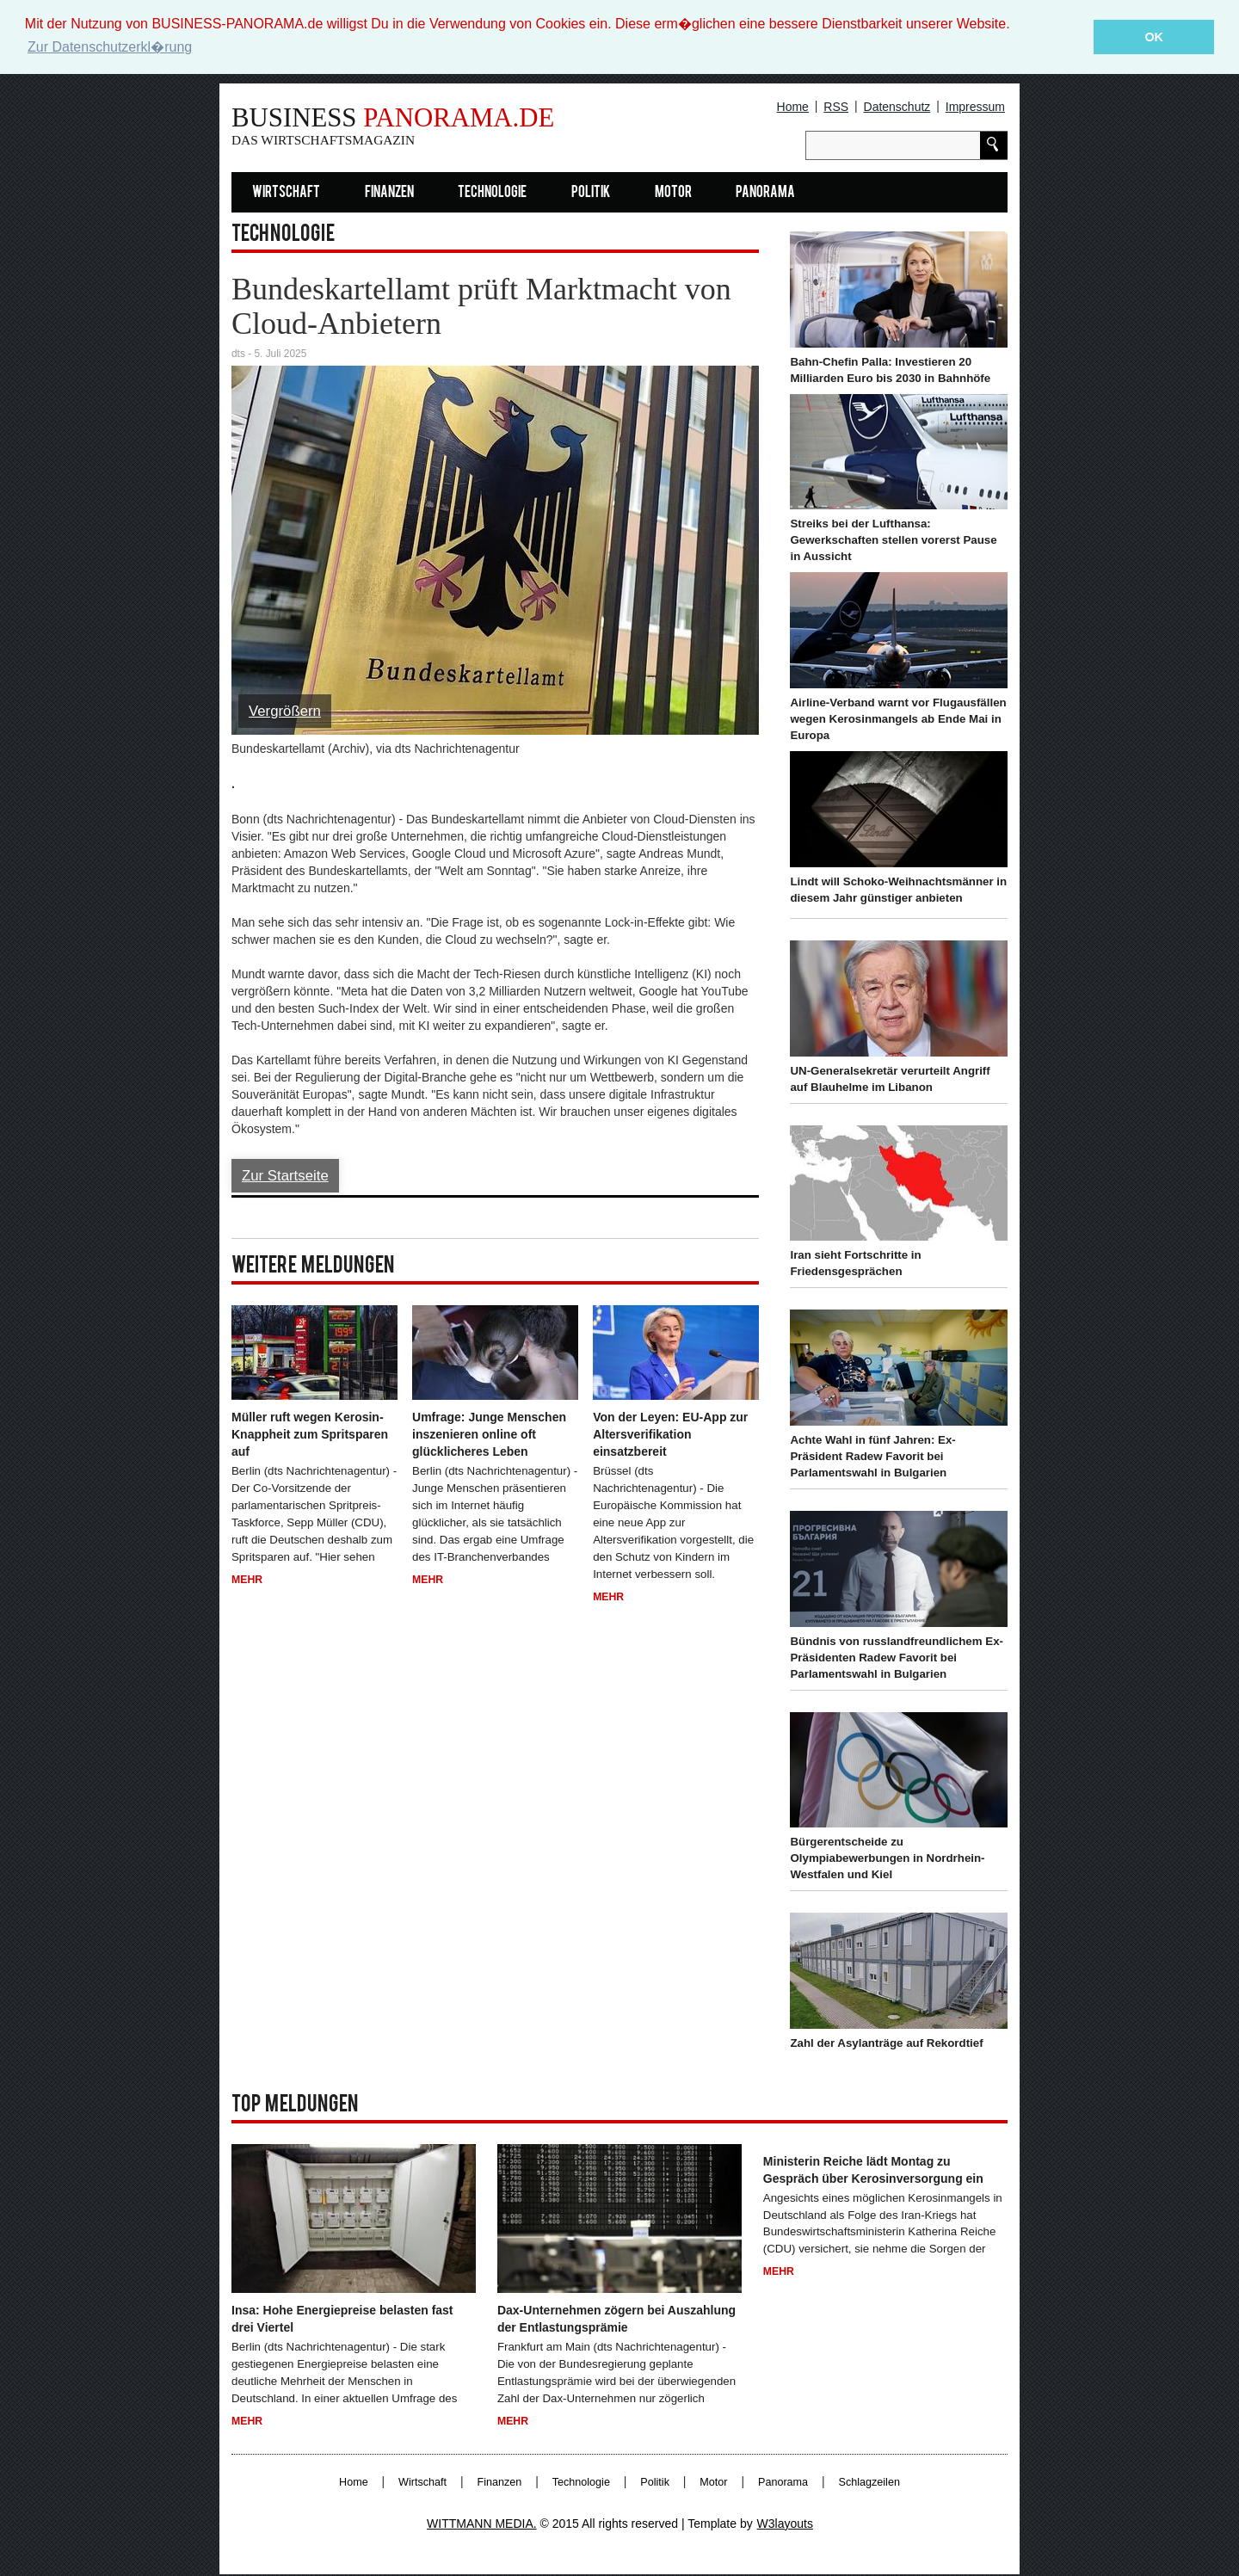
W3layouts (785, 2523)
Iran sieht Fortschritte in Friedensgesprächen (855, 1263)
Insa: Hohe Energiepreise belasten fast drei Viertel (342, 2318)
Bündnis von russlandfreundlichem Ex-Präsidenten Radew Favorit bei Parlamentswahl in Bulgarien (896, 1657)
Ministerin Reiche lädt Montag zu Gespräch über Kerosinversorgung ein (873, 2169)
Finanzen (389, 193)
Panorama (765, 193)
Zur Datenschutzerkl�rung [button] (110, 47)
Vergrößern (285, 711)
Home (793, 107)
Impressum (975, 107)
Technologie (492, 193)
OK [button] (1153, 37)
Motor (673, 193)
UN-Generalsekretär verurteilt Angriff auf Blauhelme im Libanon (889, 1079)
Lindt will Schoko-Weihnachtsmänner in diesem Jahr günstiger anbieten (898, 889)
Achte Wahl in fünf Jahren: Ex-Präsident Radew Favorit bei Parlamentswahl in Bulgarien (872, 1456)
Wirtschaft (286, 193)
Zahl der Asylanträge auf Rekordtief (886, 2043)
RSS (835, 107)
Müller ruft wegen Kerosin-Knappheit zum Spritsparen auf (309, 1434)
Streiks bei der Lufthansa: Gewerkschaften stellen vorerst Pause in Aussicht (893, 540)
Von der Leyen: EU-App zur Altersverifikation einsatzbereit (670, 1434)
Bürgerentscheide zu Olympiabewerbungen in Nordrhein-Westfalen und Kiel (887, 1858)
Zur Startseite (285, 1176)
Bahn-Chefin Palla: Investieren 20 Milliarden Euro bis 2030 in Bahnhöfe (890, 370)
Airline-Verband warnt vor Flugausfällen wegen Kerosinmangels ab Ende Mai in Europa (898, 719)
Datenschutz (897, 107)
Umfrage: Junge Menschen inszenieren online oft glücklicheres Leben (489, 1434)
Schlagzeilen (869, 2482)
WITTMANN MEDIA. (482, 2523)
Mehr (246, 1580)
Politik (590, 193)
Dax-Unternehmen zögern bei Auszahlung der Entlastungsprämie (616, 2318)
